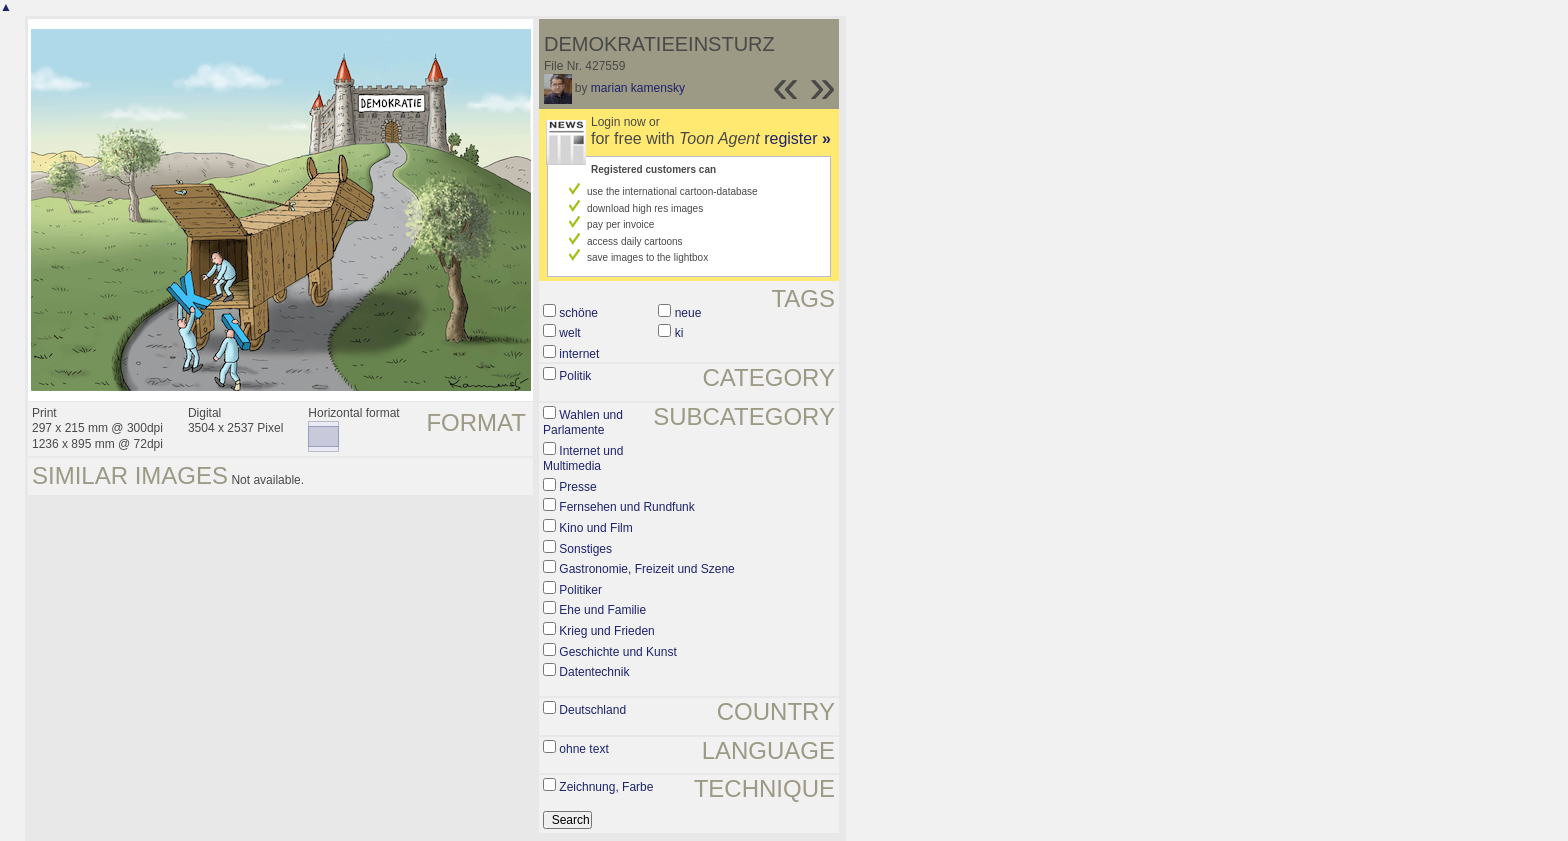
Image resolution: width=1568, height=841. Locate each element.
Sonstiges (585, 549)
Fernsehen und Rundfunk (626, 507)
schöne (578, 313)
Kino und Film (595, 528)
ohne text (583, 749)
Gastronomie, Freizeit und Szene (646, 569)
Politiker (580, 590)
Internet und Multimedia (583, 459)
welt (569, 333)
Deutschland (592, 710)
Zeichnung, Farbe (606, 787)
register (797, 138)
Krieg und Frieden (606, 631)
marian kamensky (638, 88)
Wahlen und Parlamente (583, 423)
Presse (577, 487)
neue (688, 313)
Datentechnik (594, 672)
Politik (575, 376)
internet (579, 354)
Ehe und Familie (602, 610)
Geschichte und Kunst (617, 652)
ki (679, 333)
